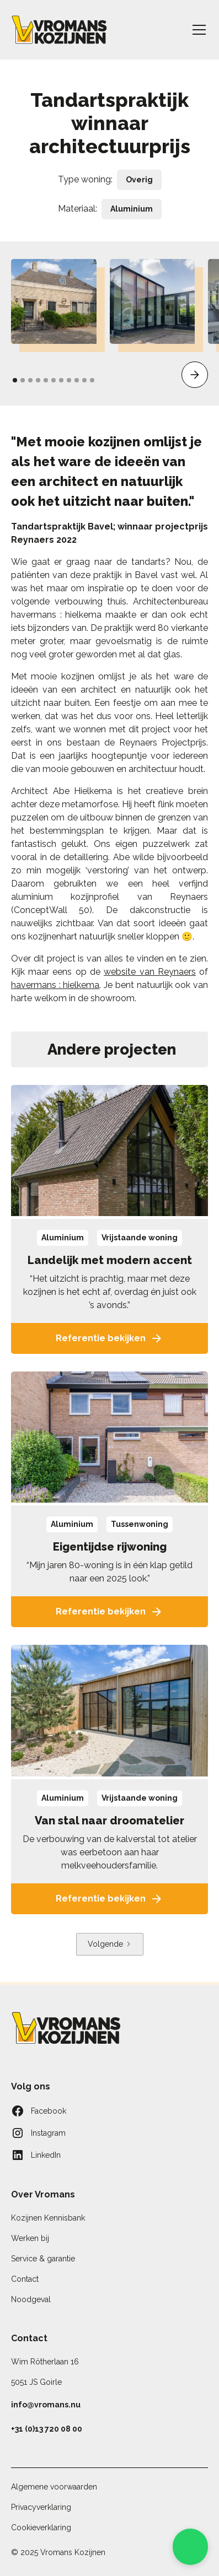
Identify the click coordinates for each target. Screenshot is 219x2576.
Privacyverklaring (41, 2507)
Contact (25, 2279)
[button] (197, 30)
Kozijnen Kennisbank (48, 2217)
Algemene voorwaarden (54, 2486)
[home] (59, 30)
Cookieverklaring (41, 2527)
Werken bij (30, 2238)
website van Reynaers (150, 971)
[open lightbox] (54, 301)
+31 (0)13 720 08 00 (46, 2428)
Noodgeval (31, 2299)
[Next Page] (109, 1944)
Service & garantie (43, 2258)
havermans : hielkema (55, 985)
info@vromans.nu (46, 2404)
